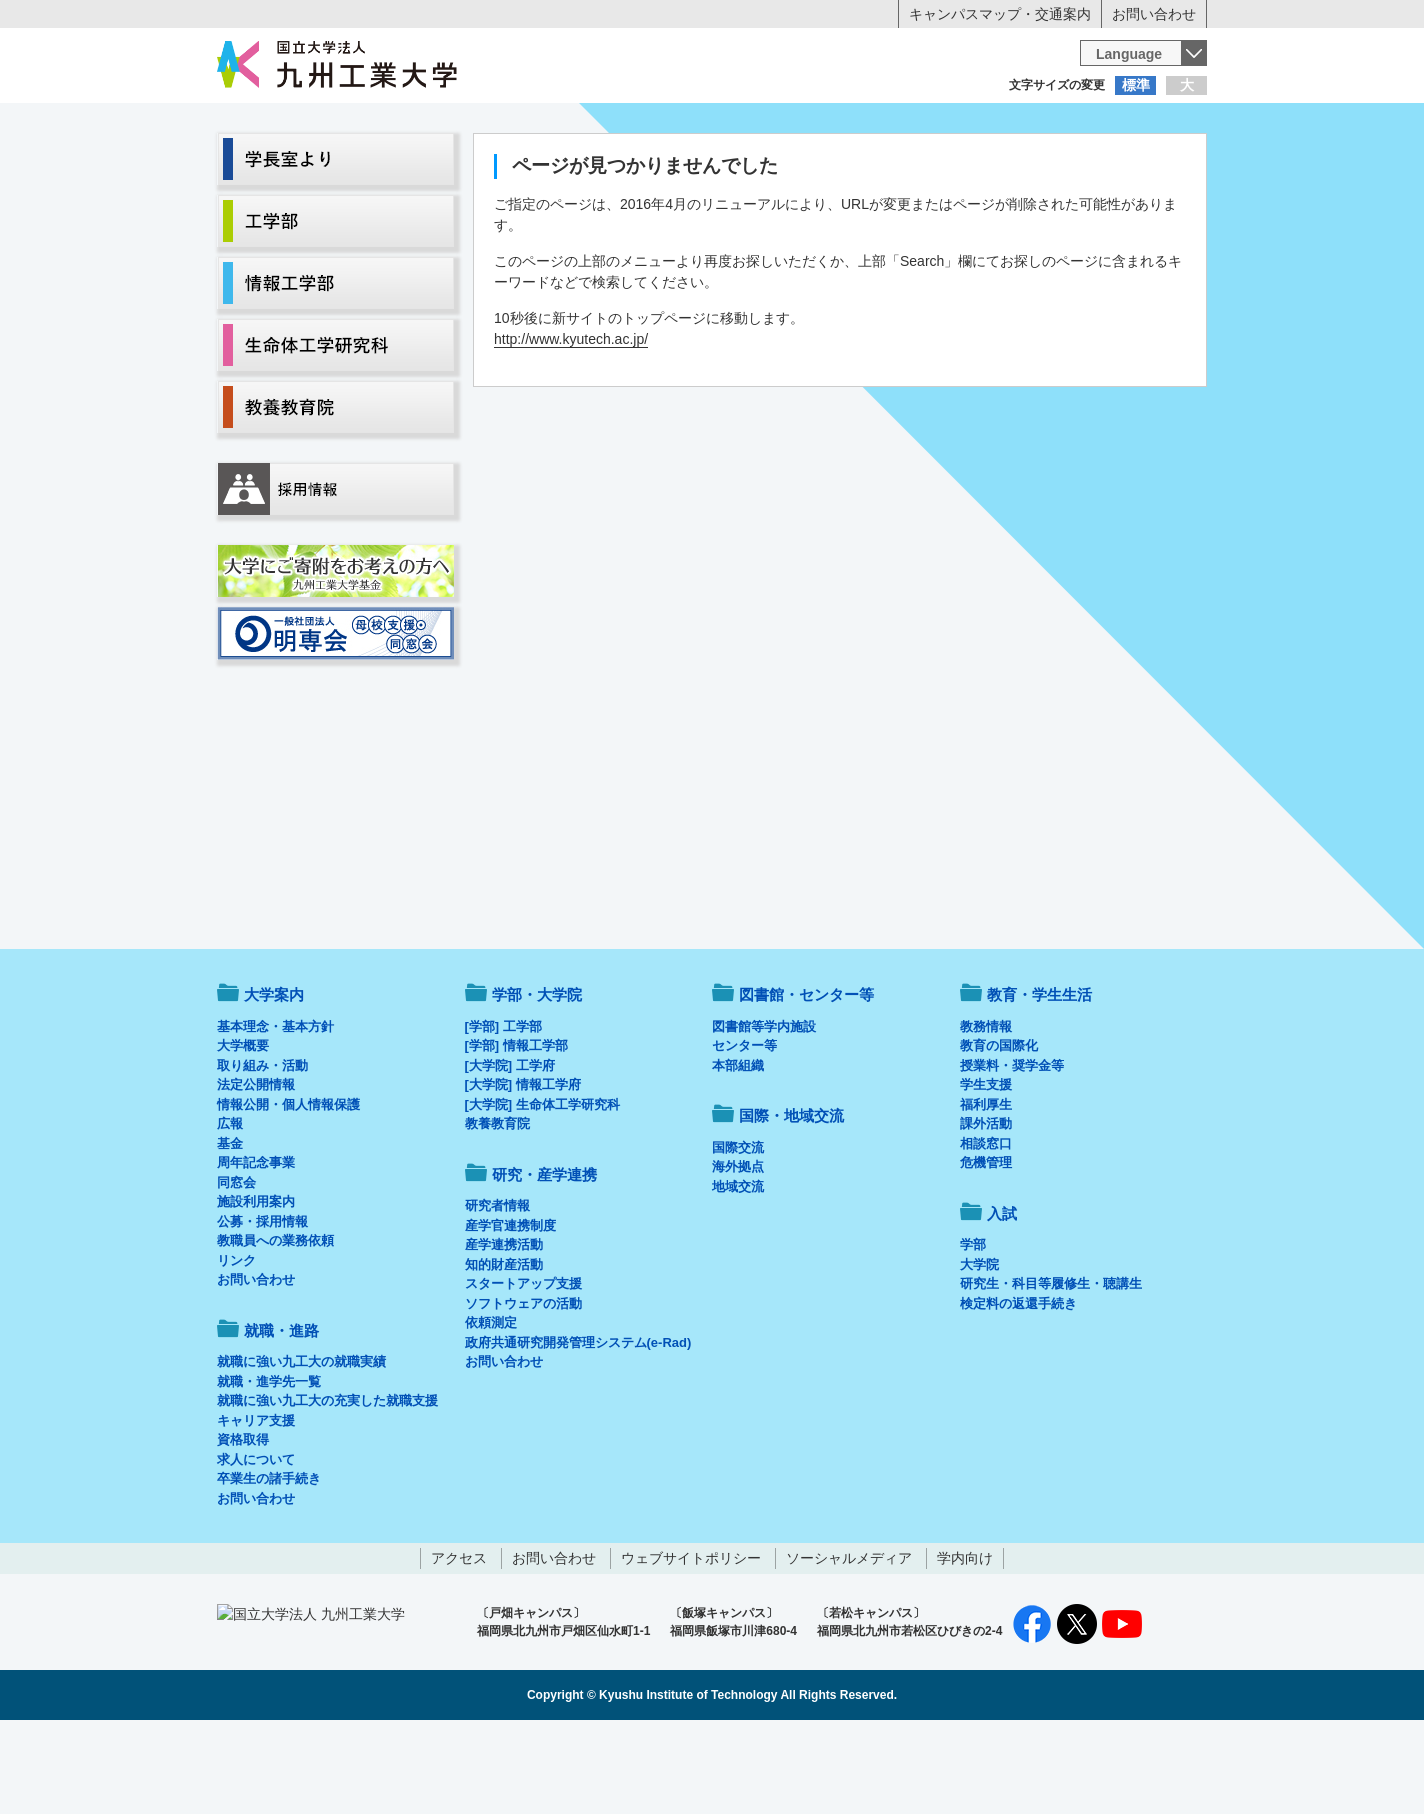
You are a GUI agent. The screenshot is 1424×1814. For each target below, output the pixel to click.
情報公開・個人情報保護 (288, 1187)
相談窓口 (986, 1226)
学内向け (965, 1641)
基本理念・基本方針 (275, 1109)
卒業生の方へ (712, 125)
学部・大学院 (537, 1077)
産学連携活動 (504, 1327)
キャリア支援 (256, 1503)
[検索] (863, 53)
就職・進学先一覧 (269, 1464)
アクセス (459, 1641)
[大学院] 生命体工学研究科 (542, 1187)
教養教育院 (497, 1206)
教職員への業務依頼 (275, 1323)
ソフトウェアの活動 (523, 1386)
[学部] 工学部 (503, 1109)
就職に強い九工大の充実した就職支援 (327, 1483)
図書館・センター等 (806, 1077)
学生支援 (986, 1167)
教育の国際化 (999, 1128)
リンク (236, 1343)
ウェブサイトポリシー (691, 1641)
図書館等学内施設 (764, 1109)
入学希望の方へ (316, 125)
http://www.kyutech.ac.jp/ (571, 422)
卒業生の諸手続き (269, 1561)
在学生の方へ (514, 125)
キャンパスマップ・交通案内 (1000, 14)
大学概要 (243, 1128)
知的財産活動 (504, 1347)
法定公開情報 (256, 1167)
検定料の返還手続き (1018, 1386)
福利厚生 (986, 1187)
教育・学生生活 (650, 166)
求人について (256, 1542)
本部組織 (738, 1148)
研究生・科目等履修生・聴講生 (1051, 1366)
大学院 (979, 1347)
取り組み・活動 (262, 1148)
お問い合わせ (1154, 14)
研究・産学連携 (898, 166)
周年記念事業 (256, 1245)
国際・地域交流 (1021, 166)
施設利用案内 (256, 1284)
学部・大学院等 (403, 166)
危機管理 (986, 1245)
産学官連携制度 (510, 1308)
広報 (230, 1206)
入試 (1145, 166)
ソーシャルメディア (849, 1641)
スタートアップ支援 (523, 1366)
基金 (230, 1226)
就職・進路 (774, 166)
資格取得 (243, 1522)
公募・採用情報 (262, 1304)
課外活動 (986, 1206)
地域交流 (738, 1269)
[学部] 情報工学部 (516, 1128)
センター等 (744, 1128)
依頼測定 (491, 1405)
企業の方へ (910, 125)
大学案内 (279, 166)
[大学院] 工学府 (510, 1148)
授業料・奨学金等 (1012, 1148)
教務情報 (986, 1109)
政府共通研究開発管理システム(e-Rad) (578, 1425)
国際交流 (738, 1230)
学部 (973, 1327)
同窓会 (236, 1265)
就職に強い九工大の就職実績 (301, 1444)
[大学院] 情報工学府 (523, 1167)
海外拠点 (738, 1249)
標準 (1136, 85)
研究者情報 (497, 1288)
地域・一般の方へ (1108, 125)
